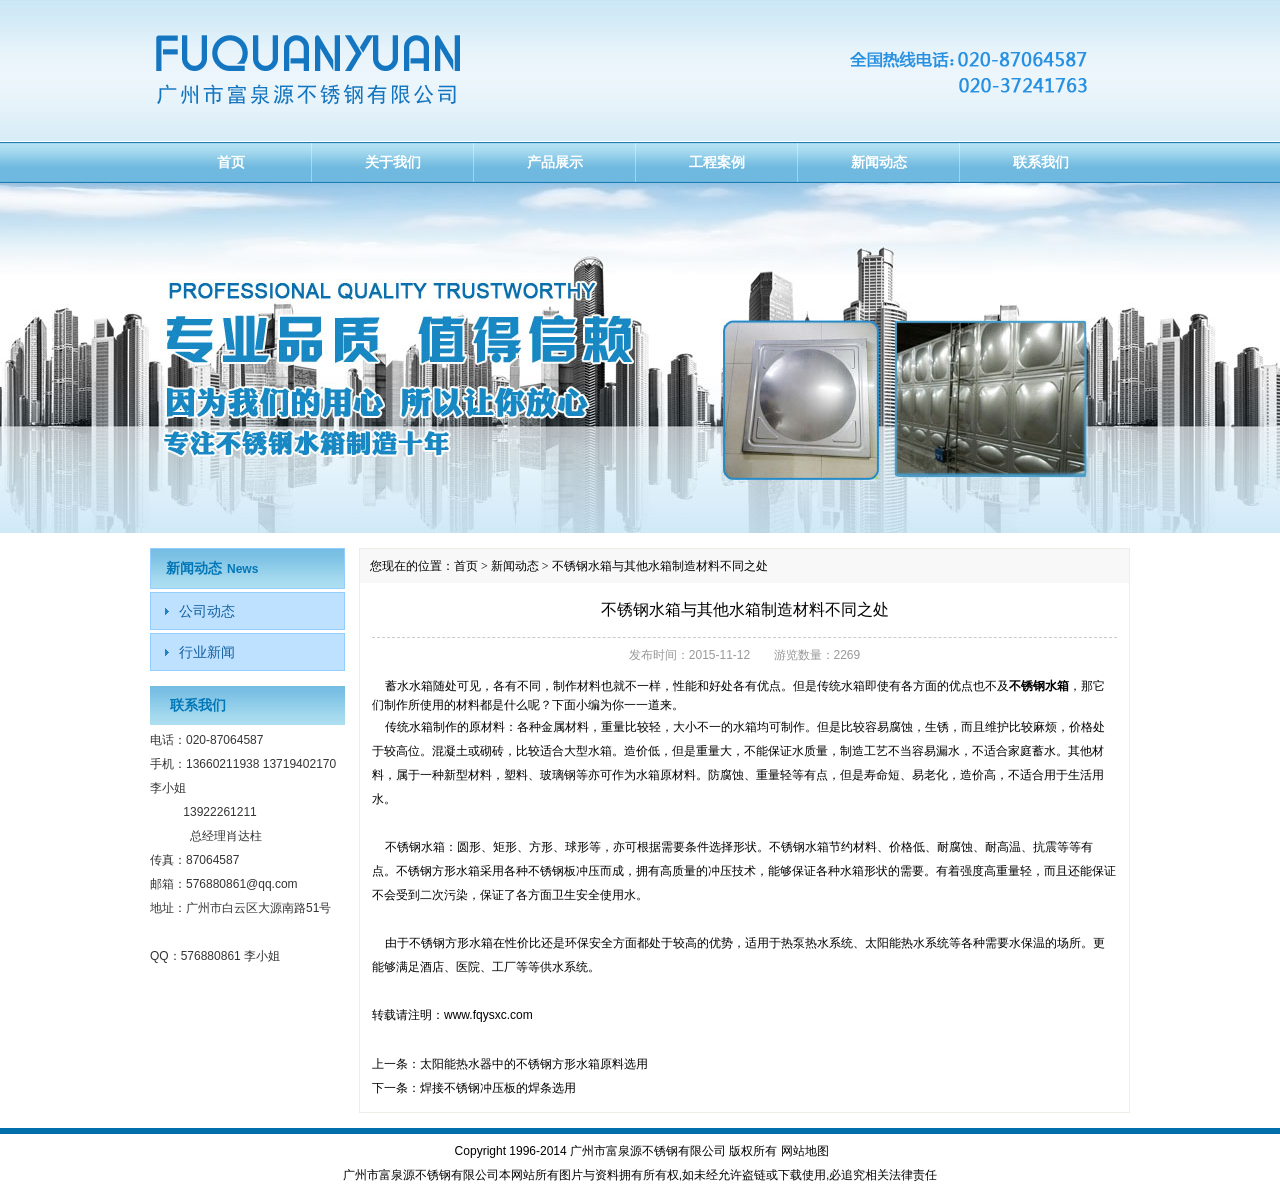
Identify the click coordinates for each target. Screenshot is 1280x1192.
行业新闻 (207, 652)
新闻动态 (879, 162)
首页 (231, 162)
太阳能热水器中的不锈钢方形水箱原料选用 (534, 1064)
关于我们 (393, 162)
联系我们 (1041, 162)
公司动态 (207, 611)
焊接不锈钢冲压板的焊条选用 (498, 1088)
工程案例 (717, 162)
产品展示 (555, 162)
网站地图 (805, 1151)
